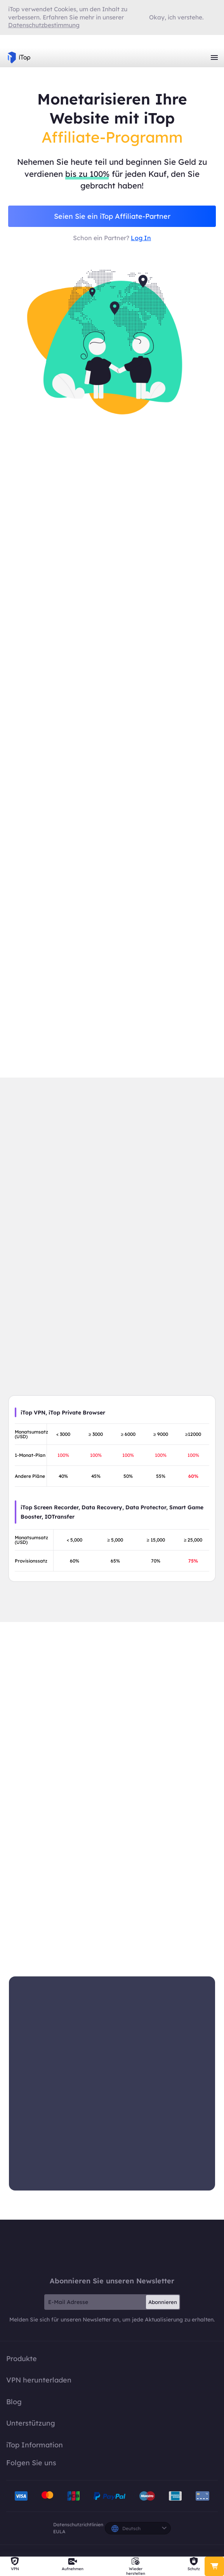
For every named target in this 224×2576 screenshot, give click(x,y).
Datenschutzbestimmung (44, 25)
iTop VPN (19, 57)
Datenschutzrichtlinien (78, 2528)
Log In (141, 239)
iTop (112, 2250)
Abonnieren (162, 2305)
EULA (59, 2535)
